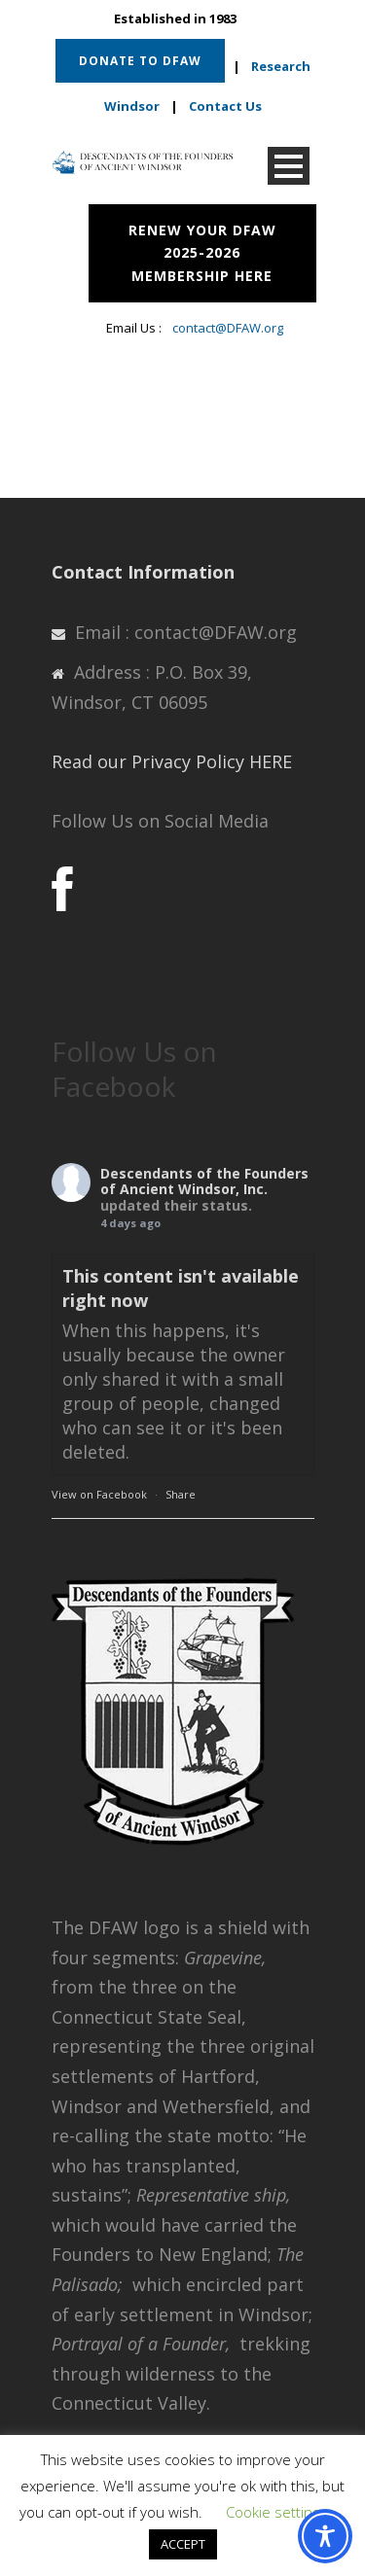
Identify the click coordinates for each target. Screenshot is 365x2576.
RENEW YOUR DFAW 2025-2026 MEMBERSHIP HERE (202, 253)
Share (180, 1494)
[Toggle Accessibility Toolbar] (325, 2536)
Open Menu (289, 166)
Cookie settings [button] (276, 2512)
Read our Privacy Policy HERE (172, 761)
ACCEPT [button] (183, 2544)
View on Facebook (99, 1494)
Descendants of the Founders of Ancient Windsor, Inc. (204, 1181)
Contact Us (225, 106)
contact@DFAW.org (227, 327)
